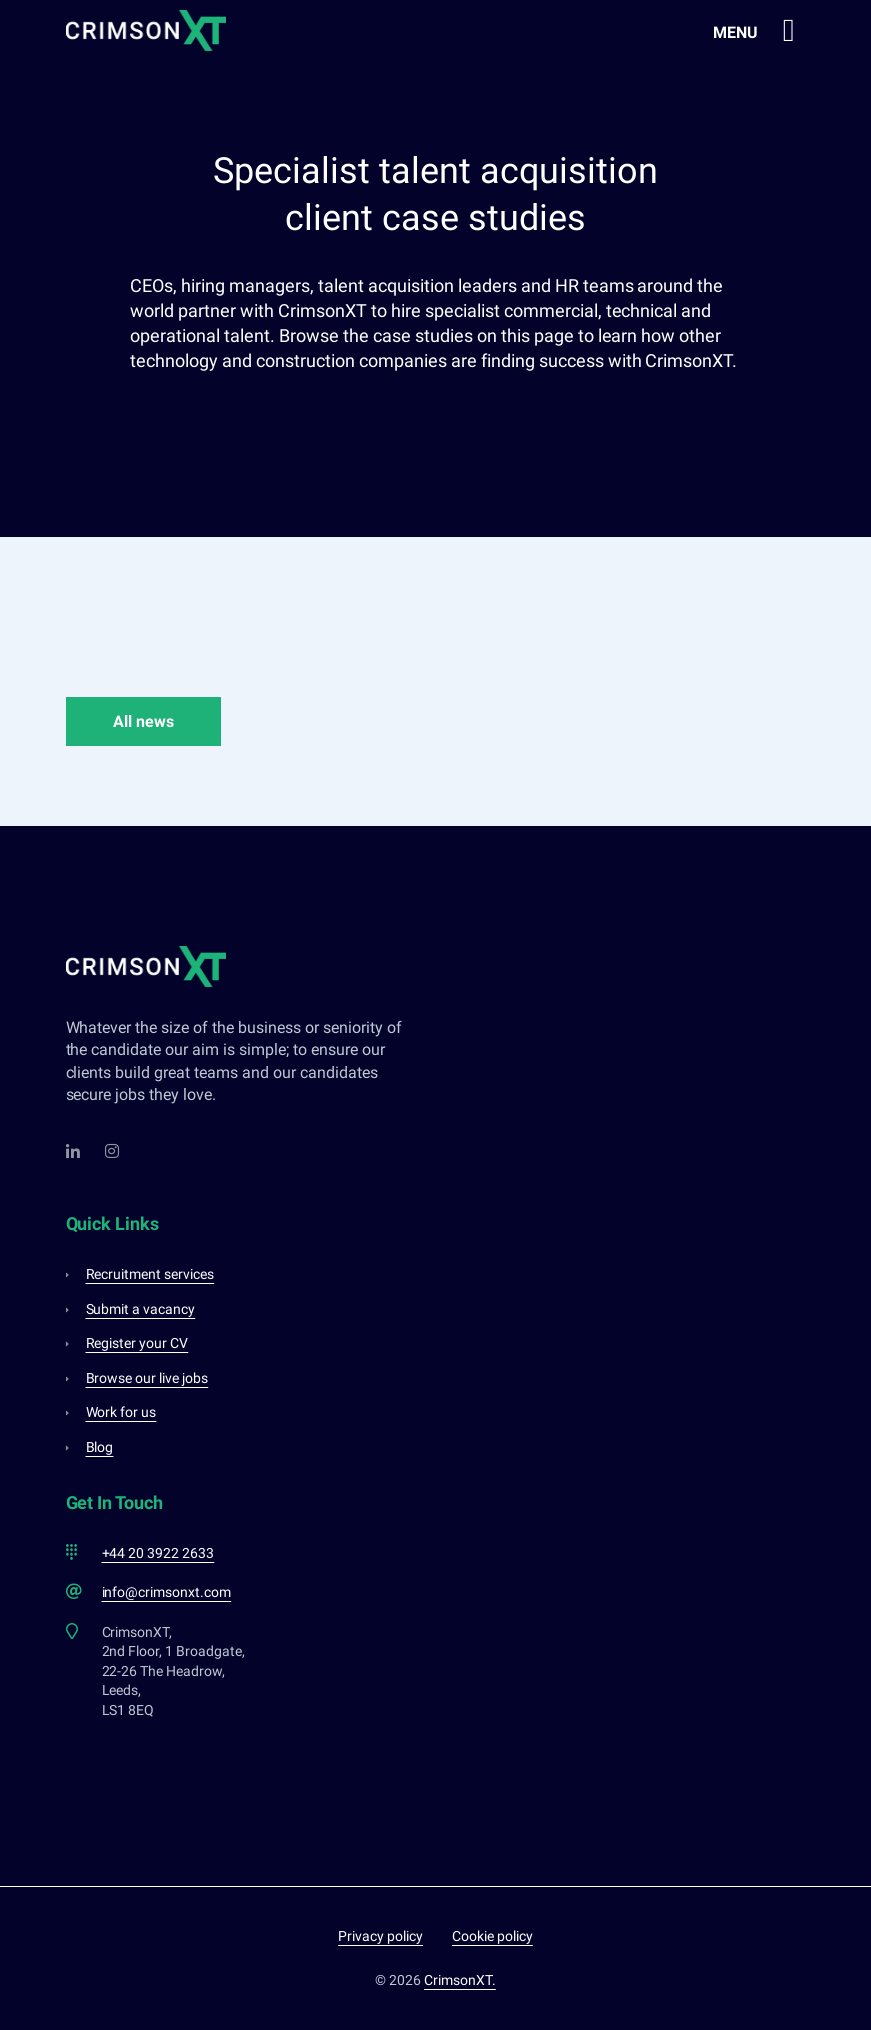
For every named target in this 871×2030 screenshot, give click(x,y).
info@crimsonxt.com (167, 1592)
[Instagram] (113, 1151)
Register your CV (137, 1343)
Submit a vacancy (141, 1309)
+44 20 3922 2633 (158, 1553)
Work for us (121, 1412)
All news (143, 721)
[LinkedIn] (74, 1151)
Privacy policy (380, 1936)
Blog (100, 1447)
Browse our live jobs (147, 1378)
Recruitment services (150, 1274)
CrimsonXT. (460, 1980)
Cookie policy (492, 1936)
